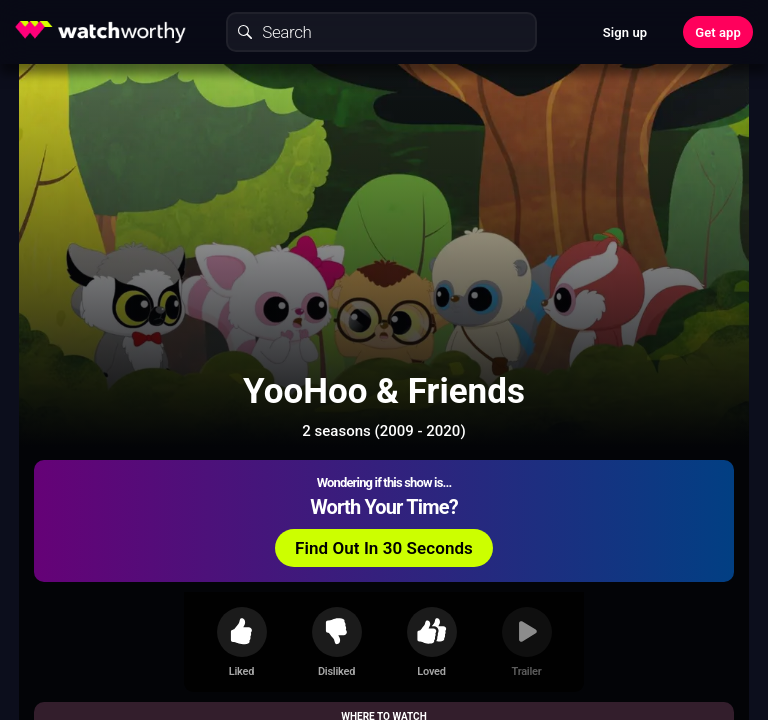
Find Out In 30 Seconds (384, 548)
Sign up (625, 32)
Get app (718, 32)
